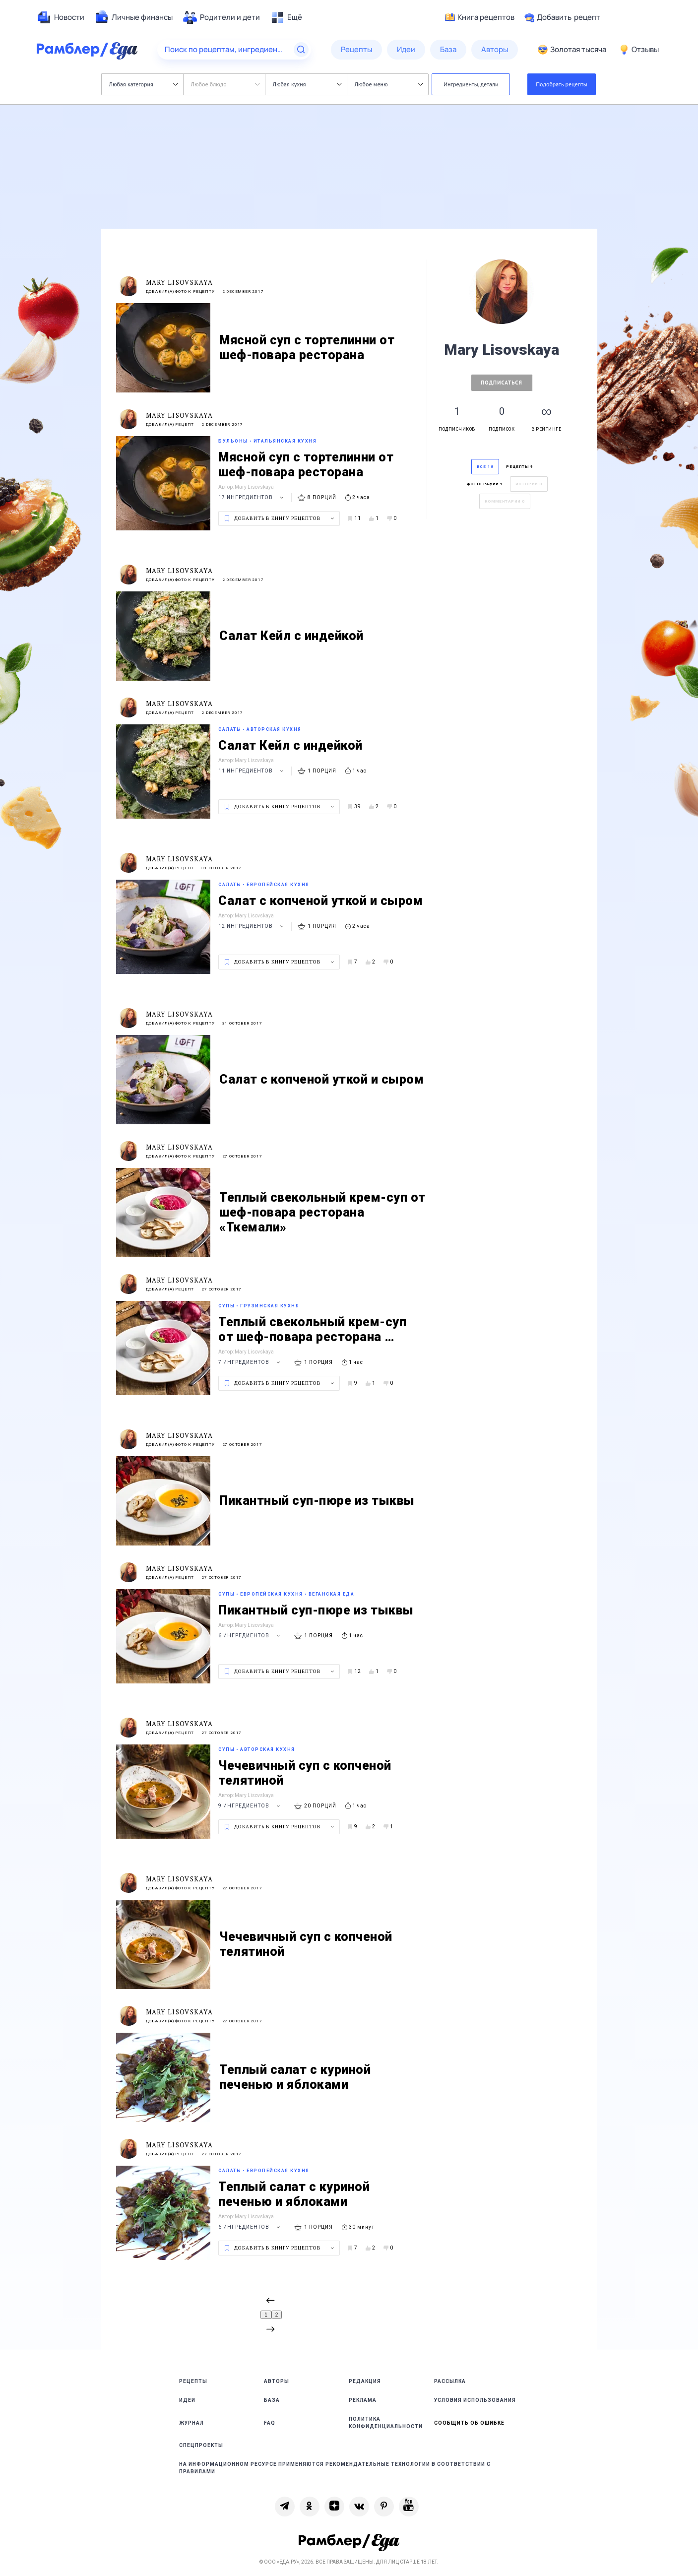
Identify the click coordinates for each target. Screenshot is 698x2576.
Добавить (562, 17)
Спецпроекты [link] (201, 2445)
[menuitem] (60, 17)
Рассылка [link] (450, 2381)
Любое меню (389, 84)
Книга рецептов (479, 17)
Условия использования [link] (475, 2400)
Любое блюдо (225, 84)
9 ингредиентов (250, 1805)
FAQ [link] (269, 2423)
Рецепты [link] (193, 2381)
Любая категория (143, 84)
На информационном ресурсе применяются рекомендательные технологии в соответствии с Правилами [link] (335, 2467)
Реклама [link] (363, 2400)
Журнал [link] (191, 2423)
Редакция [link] (365, 2381)
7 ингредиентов (250, 1362)
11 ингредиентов (252, 770)
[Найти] (301, 50)
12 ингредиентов (252, 926)
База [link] (272, 2400)
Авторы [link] (276, 2381)
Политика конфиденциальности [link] (386, 2422)
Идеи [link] (187, 2400)
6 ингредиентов (250, 1635)
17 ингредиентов (252, 497)
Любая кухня (307, 84)
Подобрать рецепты (561, 84)
